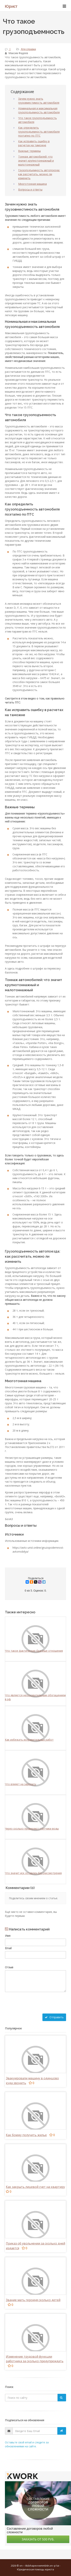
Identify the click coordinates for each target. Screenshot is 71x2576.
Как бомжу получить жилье (26, 2135)
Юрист (11, 6)
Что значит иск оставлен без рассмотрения (33, 1873)
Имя (7, 1935)
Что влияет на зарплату (20, 1784)
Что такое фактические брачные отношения (34, 1650)
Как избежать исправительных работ (29, 1739)
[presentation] (33, 2006)
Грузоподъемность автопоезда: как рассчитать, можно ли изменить (39, 174)
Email (8, 1948)
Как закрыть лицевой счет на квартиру (35, 2187)
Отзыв (9, 1967)
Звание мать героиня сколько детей (33, 2300)
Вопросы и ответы (30, 189)
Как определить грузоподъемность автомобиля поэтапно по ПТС (39, 131)
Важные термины (29, 151)
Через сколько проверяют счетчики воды (32, 1828)
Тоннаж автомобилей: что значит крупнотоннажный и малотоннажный (36, 160)
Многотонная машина (32, 184)
